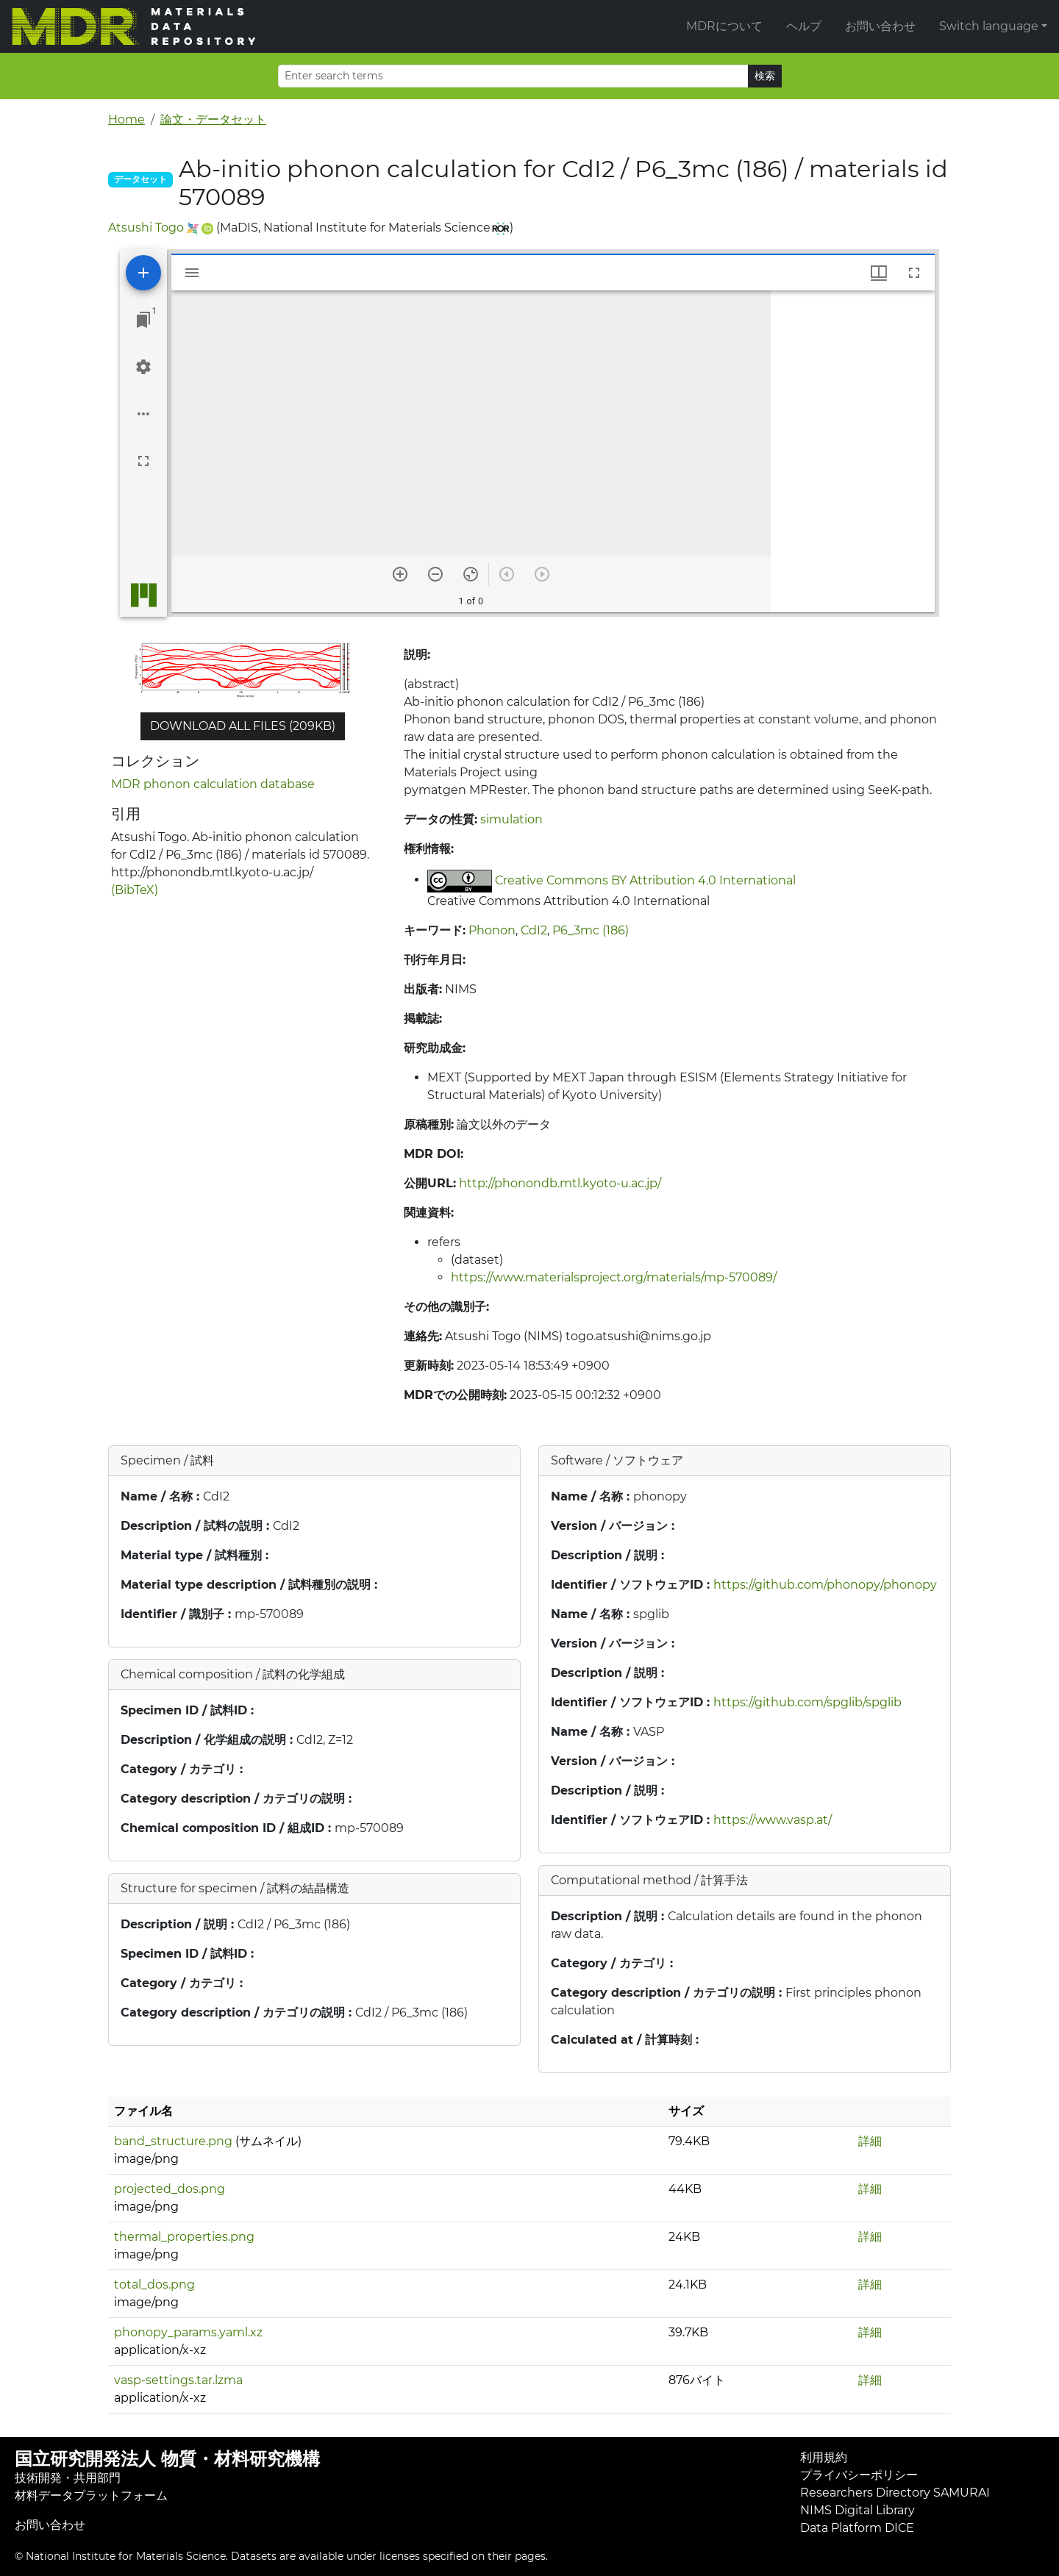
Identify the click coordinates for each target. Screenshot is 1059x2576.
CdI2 (534, 930)
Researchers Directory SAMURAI (895, 2493)
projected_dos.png (169, 2189)
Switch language (988, 26)
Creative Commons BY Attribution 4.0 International (645, 880)
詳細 (870, 2141)
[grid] (853, 451)
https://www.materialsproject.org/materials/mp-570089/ (614, 1277)
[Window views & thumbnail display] (878, 272)
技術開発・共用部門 (68, 2478)
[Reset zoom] (470, 574)
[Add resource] (143, 272)
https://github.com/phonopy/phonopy (825, 1585)
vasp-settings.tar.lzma (178, 2380)
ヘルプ (803, 26)
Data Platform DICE (857, 2528)
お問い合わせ (880, 26)
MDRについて (724, 26)
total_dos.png (154, 2284)
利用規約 (823, 2457)
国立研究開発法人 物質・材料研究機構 (167, 2458)
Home (126, 119)
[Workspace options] (143, 414)
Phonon (492, 930)
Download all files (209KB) (242, 726)
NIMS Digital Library (857, 2510)
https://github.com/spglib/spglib (807, 1702)
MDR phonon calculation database (213, 784)
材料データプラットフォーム (91, 2495)
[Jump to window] (143, 319)
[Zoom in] (400, 574)
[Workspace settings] (143, 366)
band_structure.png (173, 2141)
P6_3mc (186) (590, 930)
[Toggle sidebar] (192, 272)
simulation (511, 819)
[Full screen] (143, 461)
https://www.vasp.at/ (772, 1820)
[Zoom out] (435, 574)
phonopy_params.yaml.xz (188, 2332)
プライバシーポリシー (859, 2475)
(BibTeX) (134, 890)
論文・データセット (213, 119)
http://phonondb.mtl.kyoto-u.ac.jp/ (560, 1183)
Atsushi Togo (146, 228)
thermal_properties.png (184, 2237)
